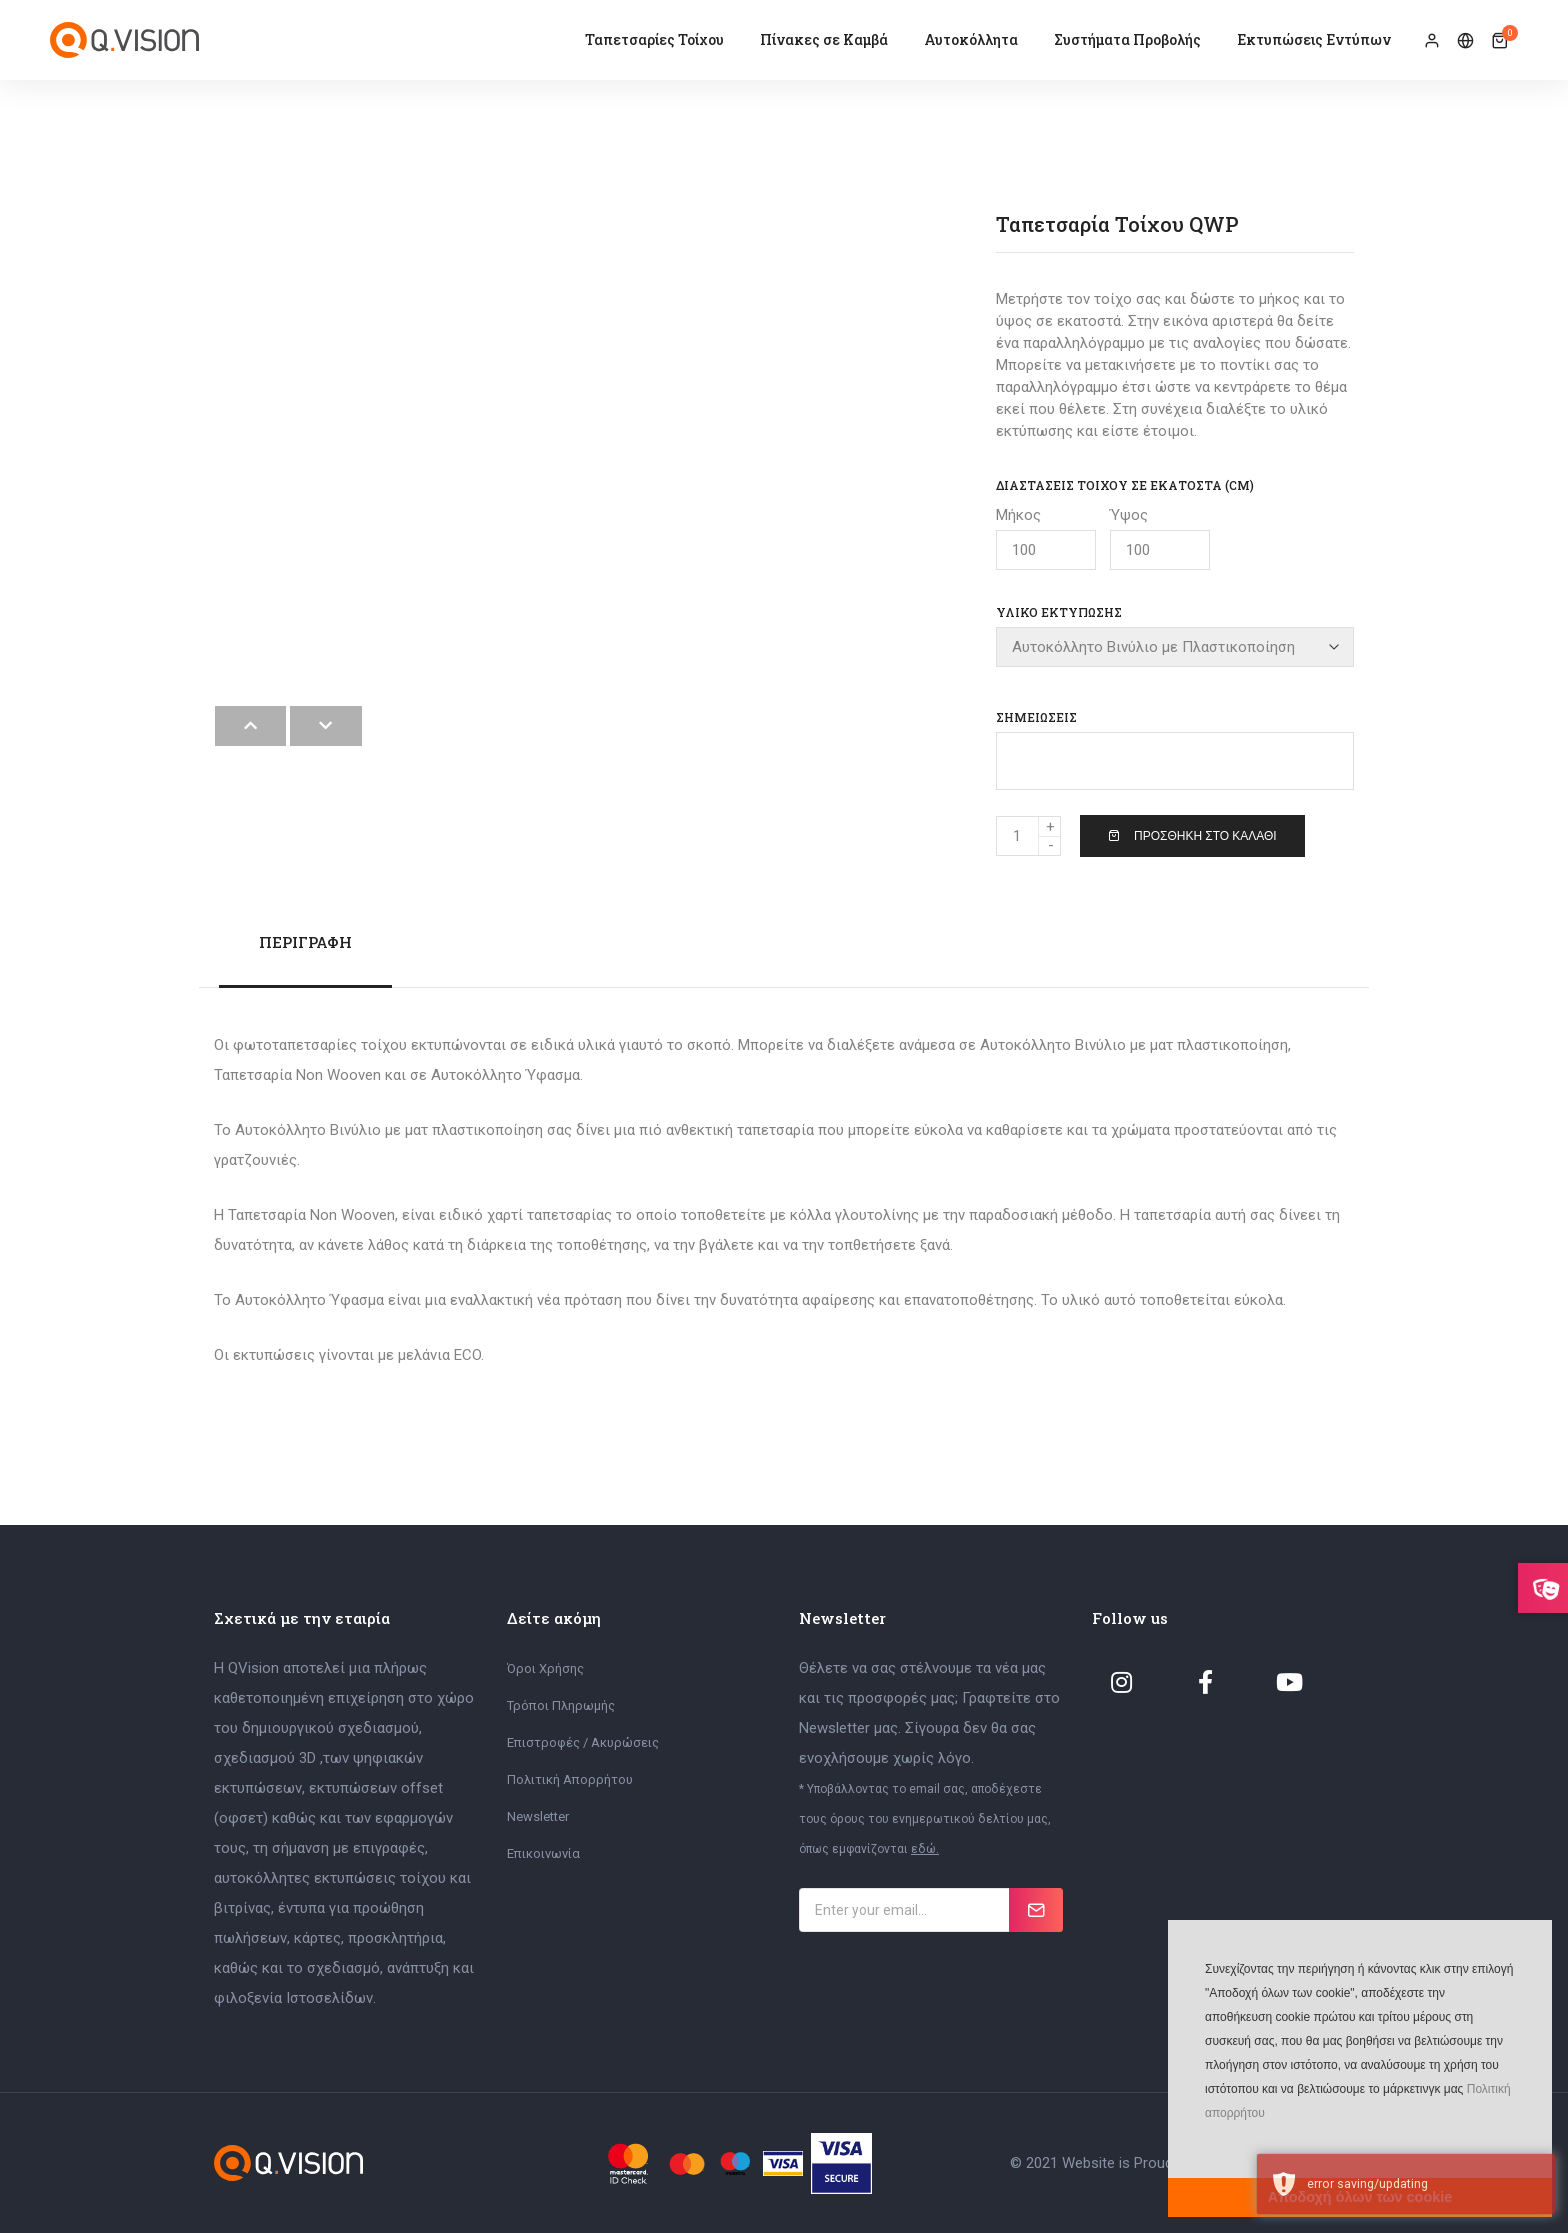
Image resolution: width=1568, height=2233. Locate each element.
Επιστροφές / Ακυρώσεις (583, 1741)
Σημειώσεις (1036, 716)
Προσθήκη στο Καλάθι (1192, 834)
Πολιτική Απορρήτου (570, 1778)
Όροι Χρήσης (545, 1667)
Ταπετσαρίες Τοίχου (654, 39)
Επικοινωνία (543, 1852)
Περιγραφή (305, 941)
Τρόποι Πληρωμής (561, 1704)
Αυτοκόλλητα (971, 39)
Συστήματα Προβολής (1127, 39)
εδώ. (925, 1848)
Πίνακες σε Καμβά (824, 39)
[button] (1203, 2143)
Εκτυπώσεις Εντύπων (1314, 39)
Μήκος (1046, 538)
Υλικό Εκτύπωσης (1059, 612)
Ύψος (1160, 538)
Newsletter (538, 1815)
